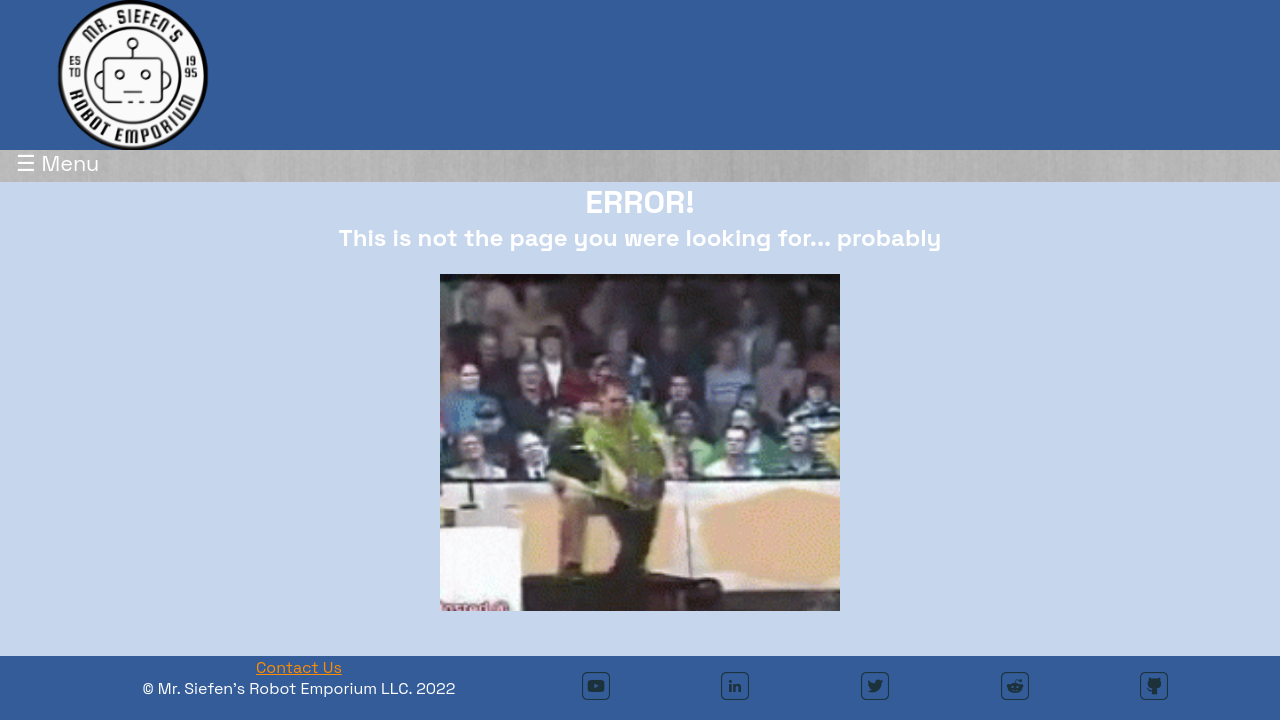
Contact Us (299, 667)
